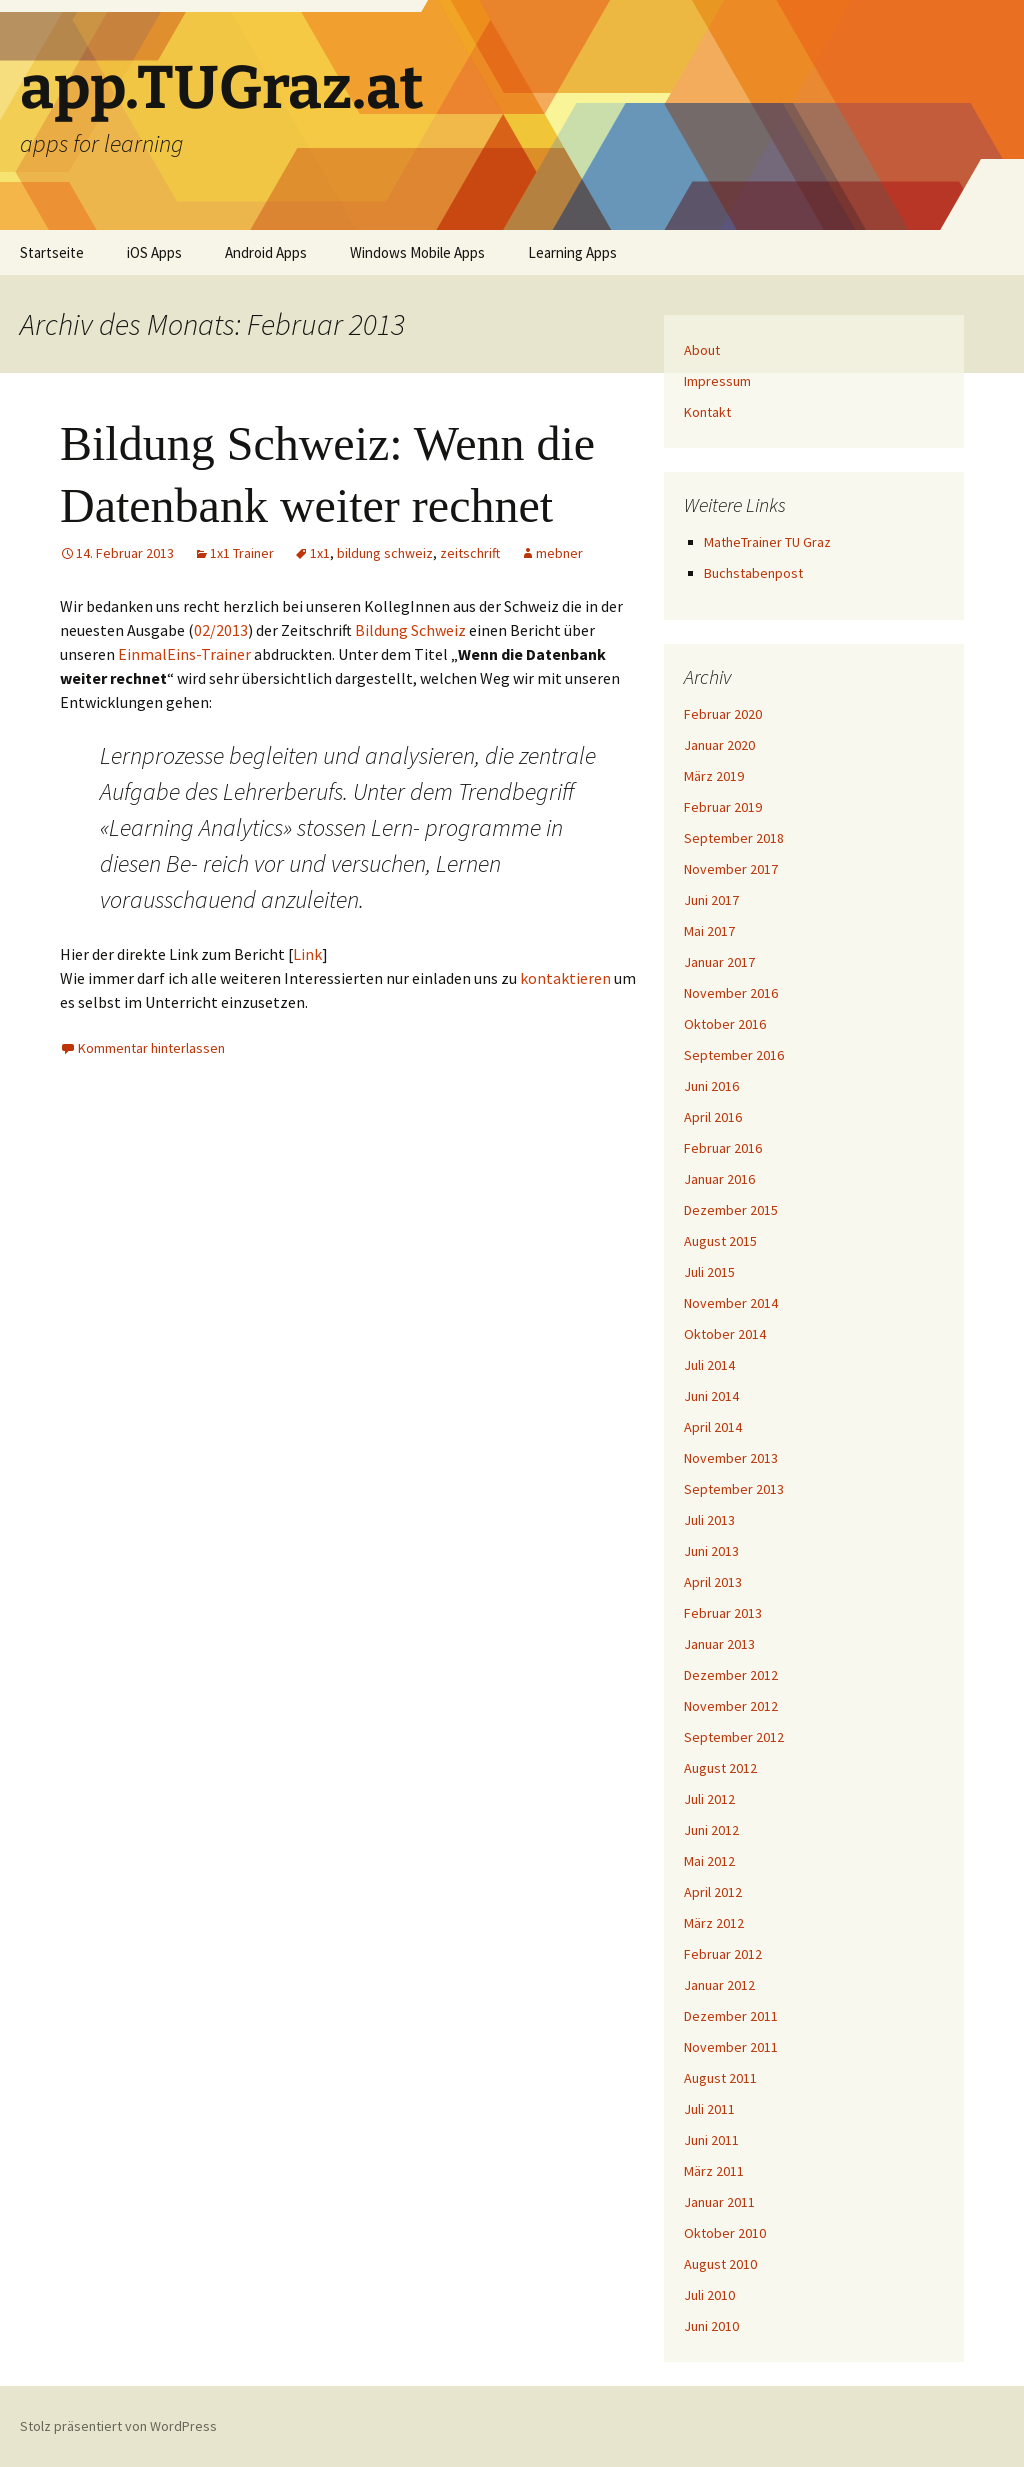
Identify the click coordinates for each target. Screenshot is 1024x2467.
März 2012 (714, 1923)
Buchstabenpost (753, 573)
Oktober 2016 (725, 1024)
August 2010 (720, 2264)
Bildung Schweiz (410, 630)
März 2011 (714, 2171)
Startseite (52, 252)
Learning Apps (572, 252)
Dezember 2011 (731, 2016)
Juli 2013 (709, 1520)
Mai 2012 (709, 1861)
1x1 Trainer (242, 553)
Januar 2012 (719, 1985)
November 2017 (731, 869)
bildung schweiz (385, 553)
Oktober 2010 (725, 2233)
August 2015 (720, 1241)
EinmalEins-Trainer (184, 654)
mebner (559, 553)
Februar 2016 (723, 1148)
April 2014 (713, 1427)
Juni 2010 (711, 2326)
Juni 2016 (711, 1086)
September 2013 (734, 1489)
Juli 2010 (709, 2295)
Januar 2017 (719, 962)
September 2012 (734, 1737)
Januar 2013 (719, 1644)
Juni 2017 (711, 900)
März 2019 (714, 776)
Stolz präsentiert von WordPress (118, 2426)
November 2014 (731, 1303)
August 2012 (720, 1768)
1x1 (320, 553)
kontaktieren (565, 978)
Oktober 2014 (725, 1334)
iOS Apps (154, 252)
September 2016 (734, 1055)
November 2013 (731, 1458)
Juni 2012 (711, 1830)
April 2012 (713, 1892)
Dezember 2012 (731, 1675)
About (702, 350)
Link (307, 954)
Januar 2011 (719, 2202)
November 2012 (731, 1706)
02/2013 (221, 630)
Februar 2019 (723, 807)
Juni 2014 (711, 1396)
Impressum (717, 381)
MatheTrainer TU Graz (767, 542)
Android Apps (266, 252)
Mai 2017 (709, 931)
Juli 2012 (709, 1799)
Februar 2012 (723, 1954)
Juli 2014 (709, 1365)
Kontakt (707, 412)
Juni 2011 (711, 2140)
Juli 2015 (709, 1272)
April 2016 (713, 1117)
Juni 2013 (711, 1551)
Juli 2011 (709, 2109)
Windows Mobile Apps (417, 252)
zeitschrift (470, 553)
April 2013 (713, 1582)
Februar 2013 (723, 1613)
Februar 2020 (723, 714)
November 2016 (731, 993)
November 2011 (731, 2047)
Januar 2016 (719, 1179)
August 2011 (720, 2078)
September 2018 (734, 838)
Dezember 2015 (731, 1210)
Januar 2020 (719, 745)
